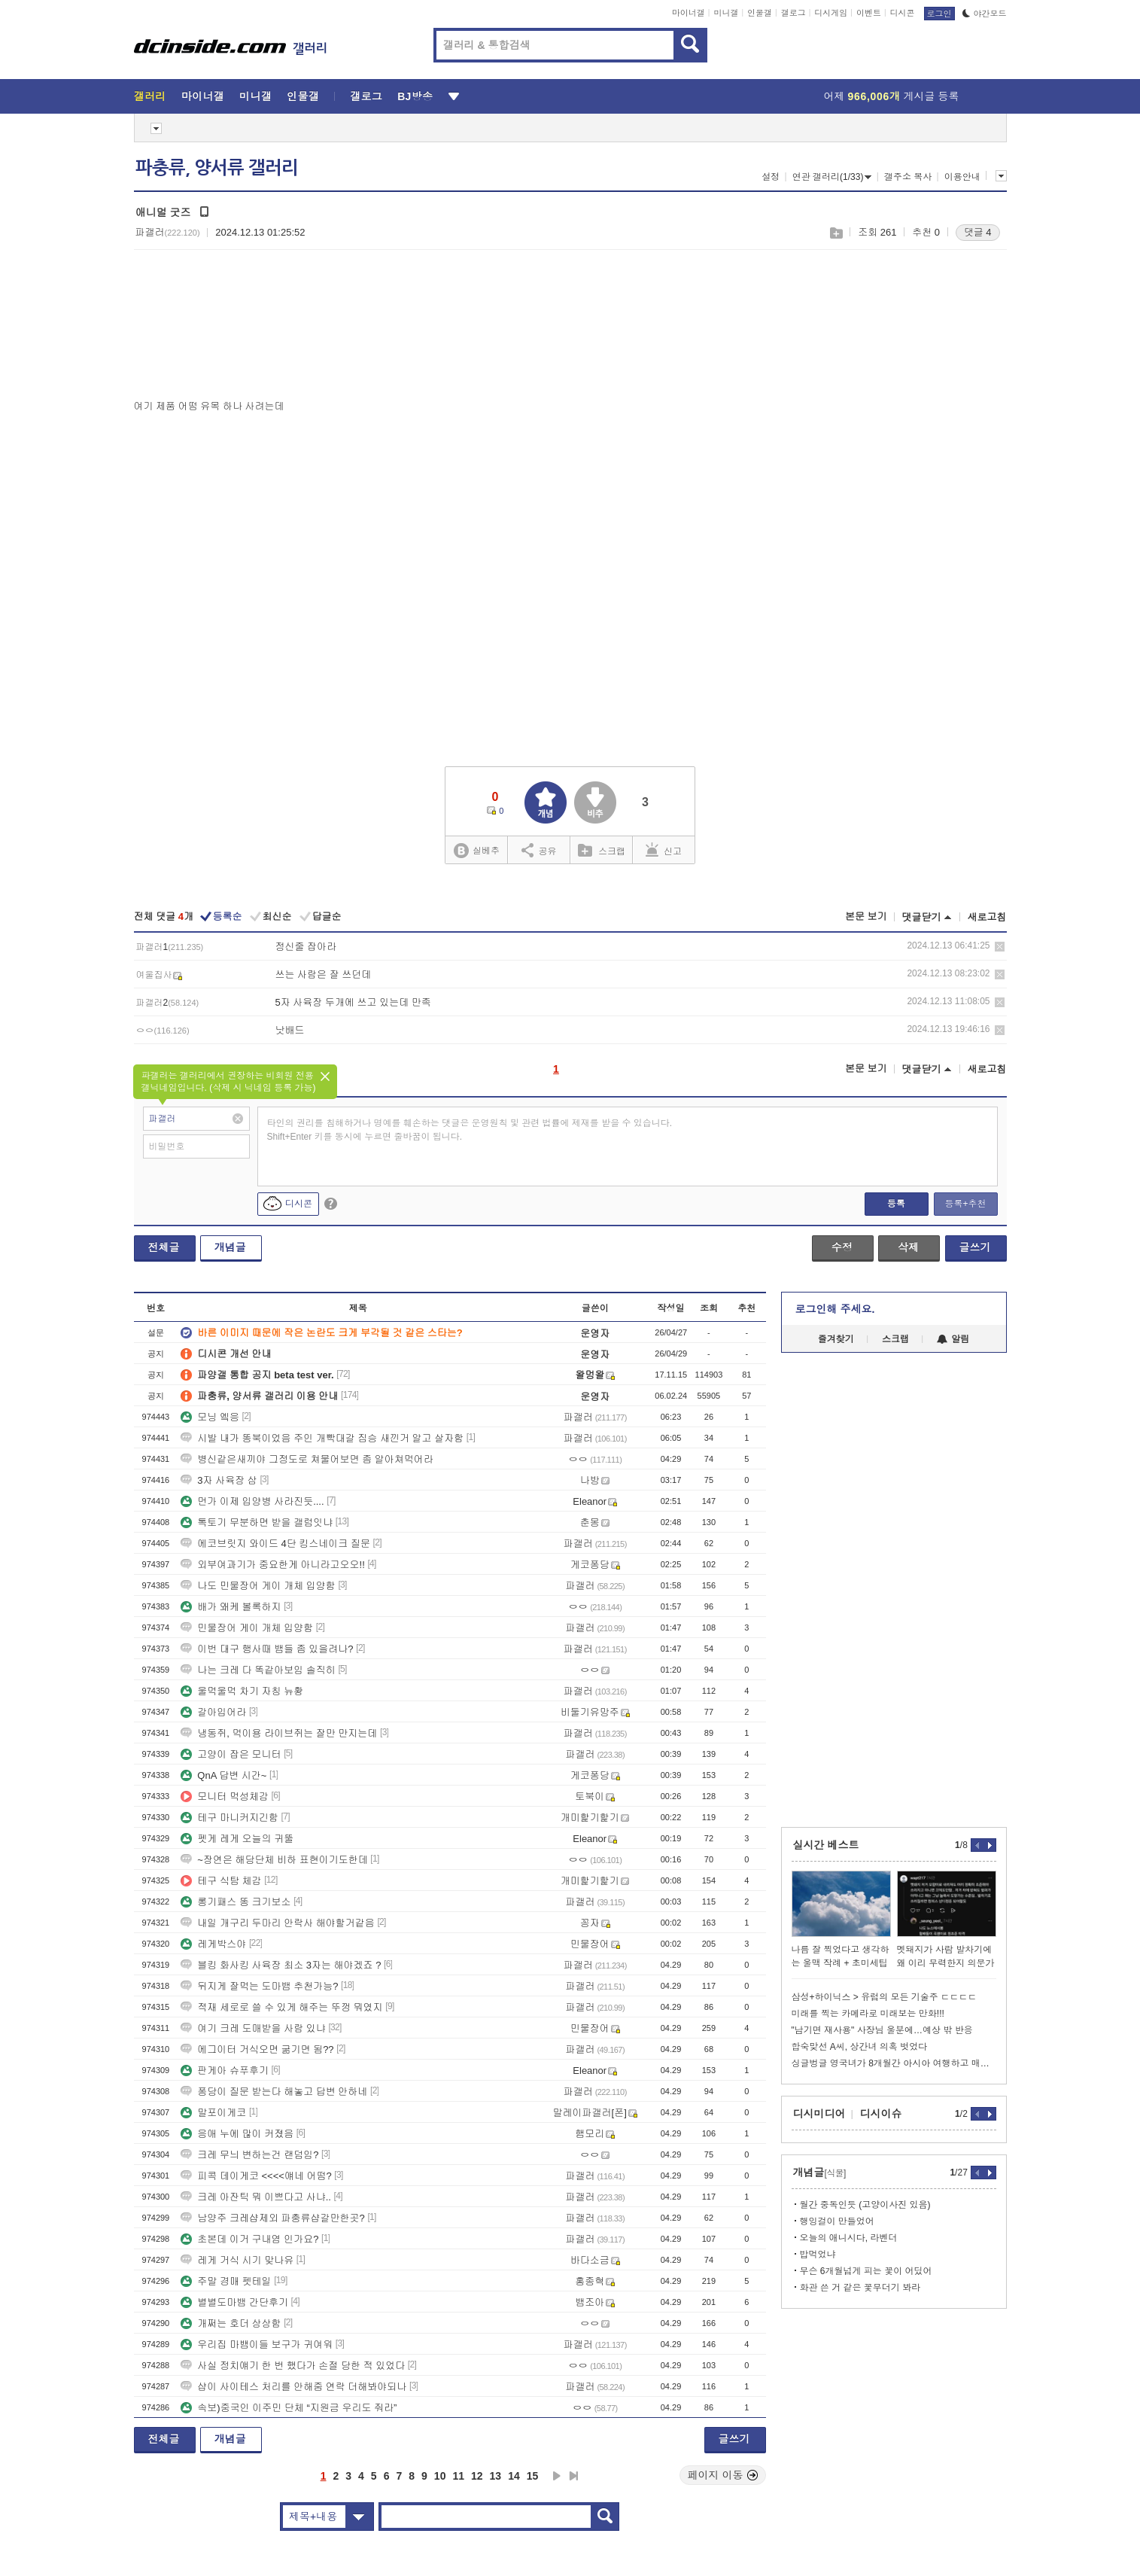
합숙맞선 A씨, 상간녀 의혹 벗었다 (860, 2047)
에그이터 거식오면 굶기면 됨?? (257, 2049)
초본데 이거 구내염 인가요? (249, 2239)
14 (514, 2476)
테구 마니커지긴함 (229, 1817)
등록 (896, 1203)
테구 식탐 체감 (221, 1880)
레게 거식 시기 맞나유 (237, 2260)
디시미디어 (819, 2114)
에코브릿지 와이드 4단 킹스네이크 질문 (275, 1543)
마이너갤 (688, 12)
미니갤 (725, 12)
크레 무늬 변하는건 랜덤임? (249, 2154)
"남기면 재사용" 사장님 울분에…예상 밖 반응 (882, 2030)
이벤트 (868, 12)
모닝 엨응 (210, 1417)
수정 (842, 1247)
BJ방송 (415, 96)
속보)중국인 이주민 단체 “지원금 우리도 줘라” (289, 2407)
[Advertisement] (208, 328)
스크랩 (835, 233)
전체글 (164, 1247)
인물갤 (759, 12)
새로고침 (987, 917)
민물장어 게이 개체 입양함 (247, 1628)
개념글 (230, 1247)
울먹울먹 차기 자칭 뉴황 (242, 1691)
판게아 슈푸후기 (225, 2070)
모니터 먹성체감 (225, 1796)
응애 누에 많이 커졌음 (237, 2133)
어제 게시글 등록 (891, 96)
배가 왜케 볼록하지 (231, 1606)
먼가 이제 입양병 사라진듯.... (252, 1501)
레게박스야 (213, 1944)
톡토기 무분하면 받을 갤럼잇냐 (257, 1522)
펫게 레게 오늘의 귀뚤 (237, 1838)
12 (477, 2476)
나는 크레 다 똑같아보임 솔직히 (258, 1670)
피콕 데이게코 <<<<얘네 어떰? (256, 2176)
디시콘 (902, 12)
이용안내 (962, 177)
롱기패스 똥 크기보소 (235, 1902)
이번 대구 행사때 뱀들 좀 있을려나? (267, 1649)
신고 (664, 849)
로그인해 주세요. (835, 1309)
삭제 (1000, 947)
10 (440, 2476)
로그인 (939, 13)
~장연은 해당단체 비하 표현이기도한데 (274, 1859)
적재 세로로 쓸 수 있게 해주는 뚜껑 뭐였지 (281, 2007)
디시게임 (830, 12)
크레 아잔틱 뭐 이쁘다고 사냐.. (256, 2197)
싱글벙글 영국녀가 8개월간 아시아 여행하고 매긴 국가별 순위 (894, 2063)
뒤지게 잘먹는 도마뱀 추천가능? (259, 1986)
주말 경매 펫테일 (226, 2281)
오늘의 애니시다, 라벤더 (849, 2238)
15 (533, 2476)
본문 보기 (866, 916)
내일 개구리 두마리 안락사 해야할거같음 (277, 1923)
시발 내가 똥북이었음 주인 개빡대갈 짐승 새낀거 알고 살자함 (322, 1438)
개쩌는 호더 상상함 (231, 2323)
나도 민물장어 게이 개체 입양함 (258, 1585)
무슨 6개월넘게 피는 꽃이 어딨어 (866, 2271)
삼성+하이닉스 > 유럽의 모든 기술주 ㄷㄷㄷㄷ (884, 1997)
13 (496, 2476)
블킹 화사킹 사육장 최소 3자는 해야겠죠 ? (281, 1965)
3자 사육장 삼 (219, 1480)
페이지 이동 (723, 2475)
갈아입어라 (213, 1712)
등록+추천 (965, 1203)
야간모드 (984, 13)
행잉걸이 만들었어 (837, 2221)
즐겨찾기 (836, 1339)
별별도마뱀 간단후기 (234, 2302)
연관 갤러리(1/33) (832, 177)
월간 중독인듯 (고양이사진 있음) (865, 2205)
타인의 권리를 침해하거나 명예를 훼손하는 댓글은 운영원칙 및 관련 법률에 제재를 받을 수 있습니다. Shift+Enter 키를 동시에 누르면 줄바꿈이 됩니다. (470, 1130)
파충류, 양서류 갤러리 (216, 168)
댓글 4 (978, 232)
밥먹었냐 (818, 2254)
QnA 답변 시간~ (223, 1775)
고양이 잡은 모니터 (231, 1754)
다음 (556, 2476)
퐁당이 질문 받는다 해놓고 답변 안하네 (274, 2091)
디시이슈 (881, 2114)
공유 (539, 849)
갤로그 (793, 12)
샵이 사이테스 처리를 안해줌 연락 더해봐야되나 (293, 2386)
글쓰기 (975, 1247)
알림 (953, 1339)
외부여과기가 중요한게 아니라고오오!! (272, 1564)
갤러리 (150, 96)
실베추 (476, 851)
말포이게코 (213, 2112)
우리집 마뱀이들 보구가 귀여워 (257, 2344)
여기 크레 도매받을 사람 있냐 (253, 2028)
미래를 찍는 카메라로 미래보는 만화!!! (868, 2013)
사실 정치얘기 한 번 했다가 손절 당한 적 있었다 (293, 2365)
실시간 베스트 (826, 1845)
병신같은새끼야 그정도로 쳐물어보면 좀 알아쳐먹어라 (307, 1459)
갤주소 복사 (908, 177)
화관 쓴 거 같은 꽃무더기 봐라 (860, 2287)
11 (458, 2476)
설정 (771, 177)
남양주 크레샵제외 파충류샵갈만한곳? (272, 2218)
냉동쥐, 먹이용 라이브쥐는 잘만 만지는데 (279, 1733)
